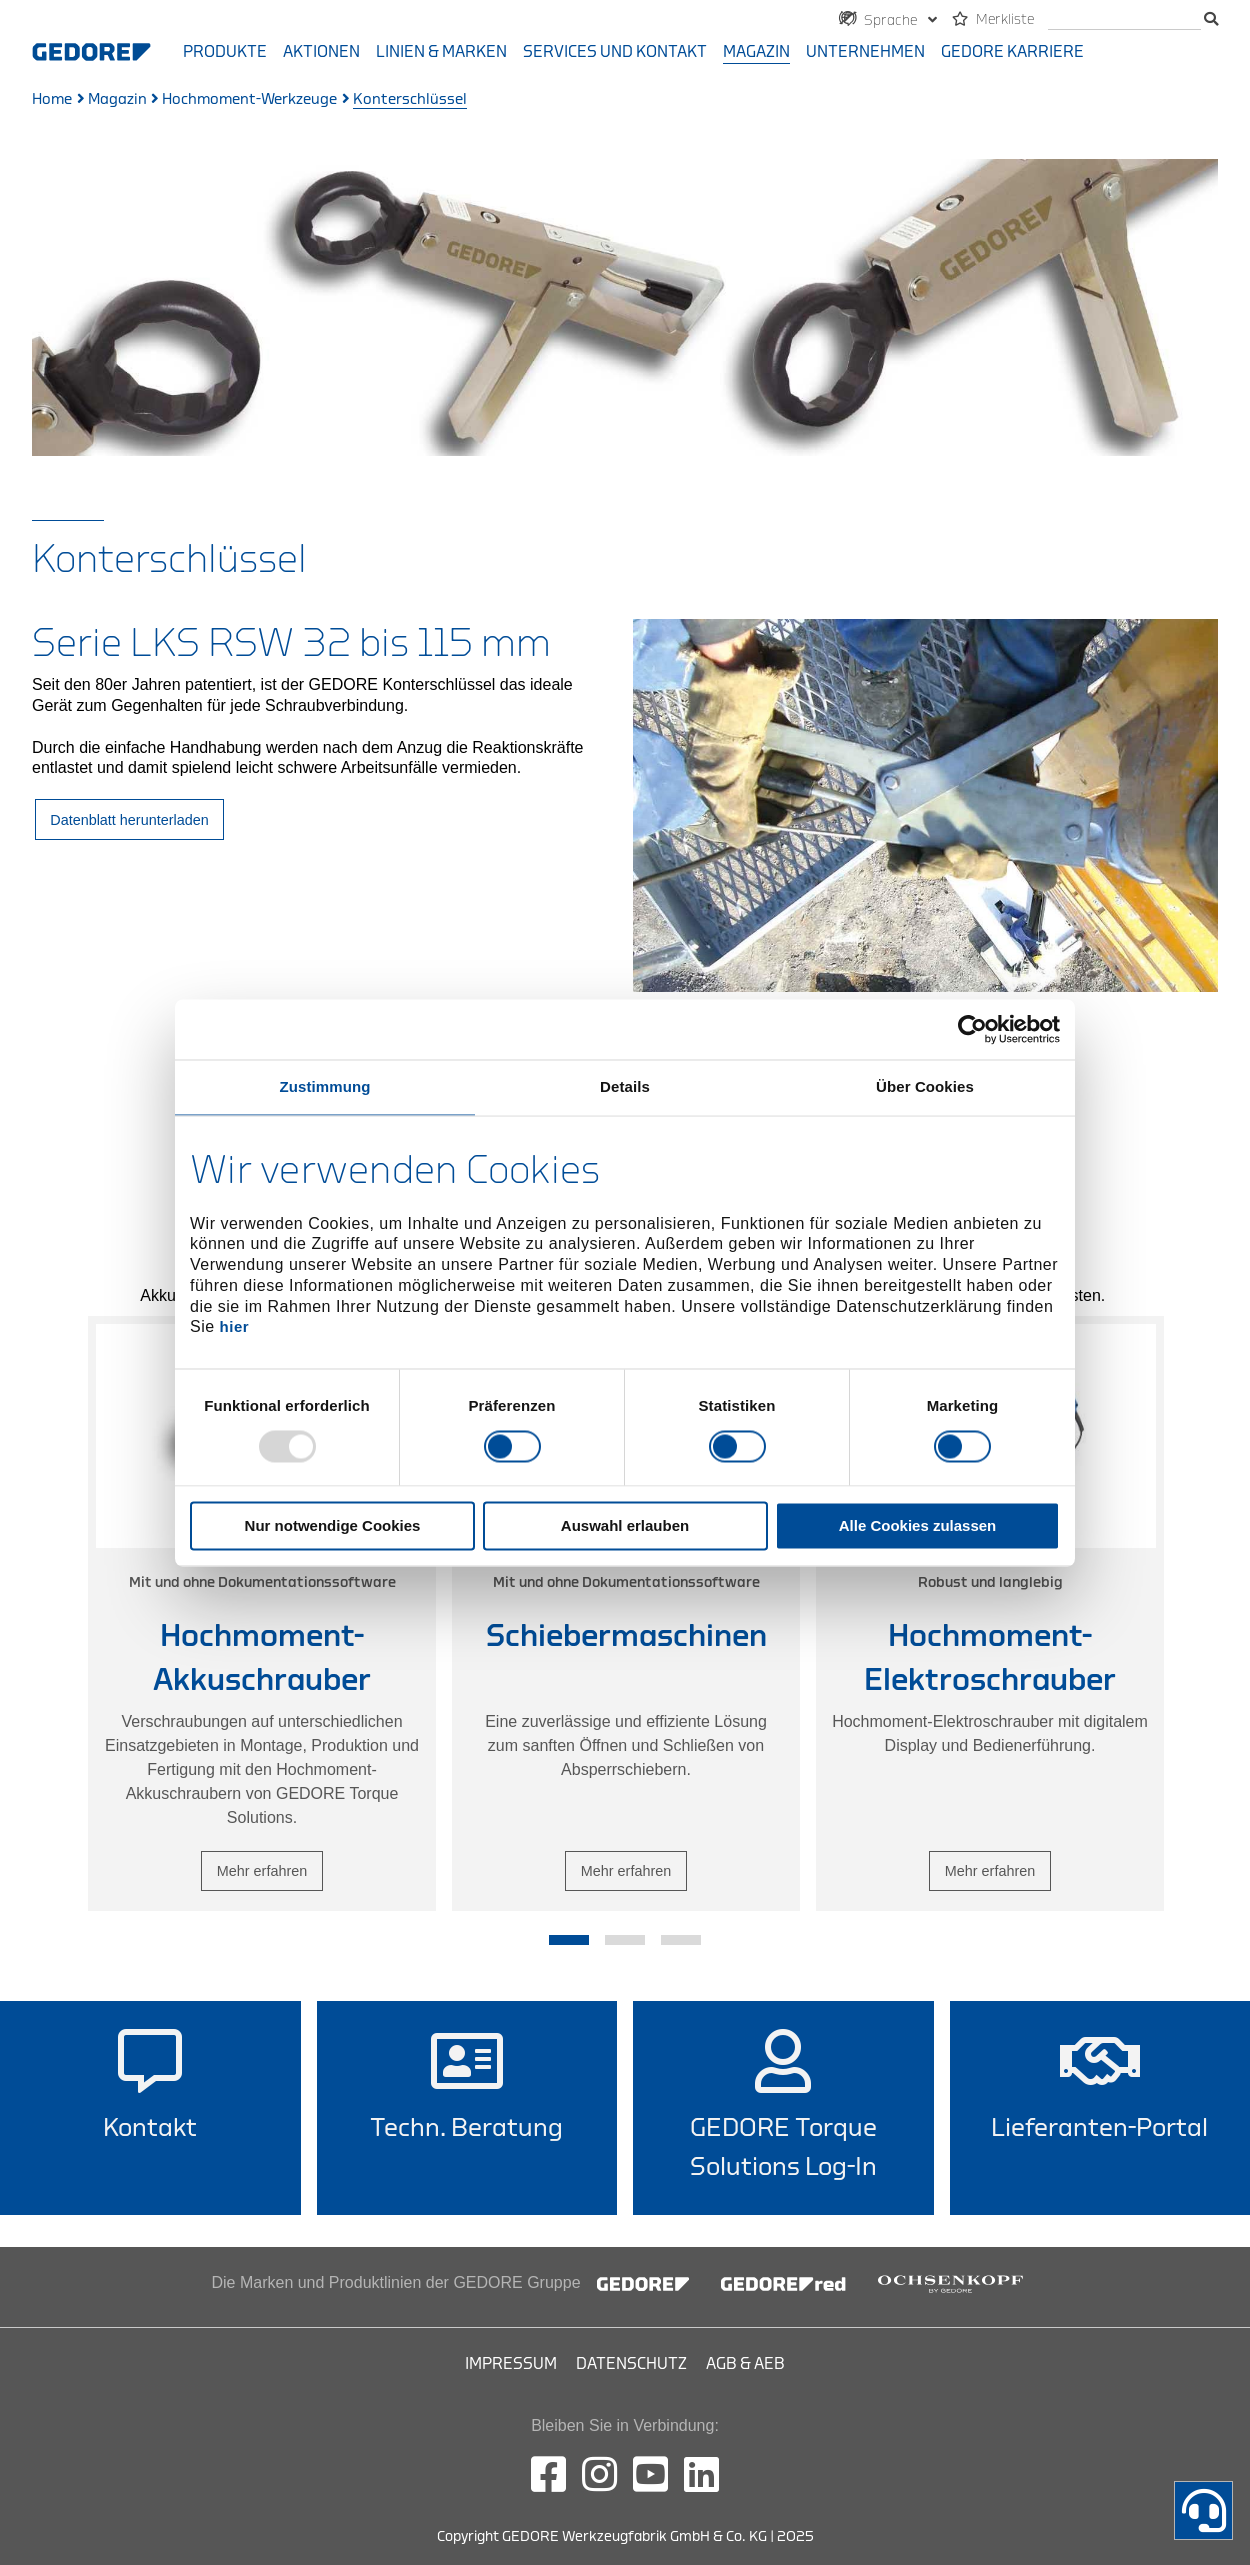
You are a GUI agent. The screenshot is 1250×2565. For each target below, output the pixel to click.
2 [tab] (625, 1940)
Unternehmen (865, 52)
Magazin (756, 52)
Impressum (511, 2364)
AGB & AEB (745, 2364)
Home (52, 99)
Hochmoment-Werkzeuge (249, 99)
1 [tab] (569, 1940)
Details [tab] (625, 1086)
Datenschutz (631, 2364)
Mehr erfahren (262, 1870)
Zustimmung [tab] (325, 1086)
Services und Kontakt (615, 52)
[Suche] (1124, 20)
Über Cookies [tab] (925, 1086)
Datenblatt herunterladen (129, 820)
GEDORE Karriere (1012, 52)
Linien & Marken (441, 52)
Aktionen (321, 52)
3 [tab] (681, 1940)
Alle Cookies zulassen (918, 1525)
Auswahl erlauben (625, 1525)
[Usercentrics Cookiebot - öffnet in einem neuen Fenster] (972, 1029)
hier (235, 1327)
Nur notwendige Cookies (333, 1525)
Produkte (225, 52)
